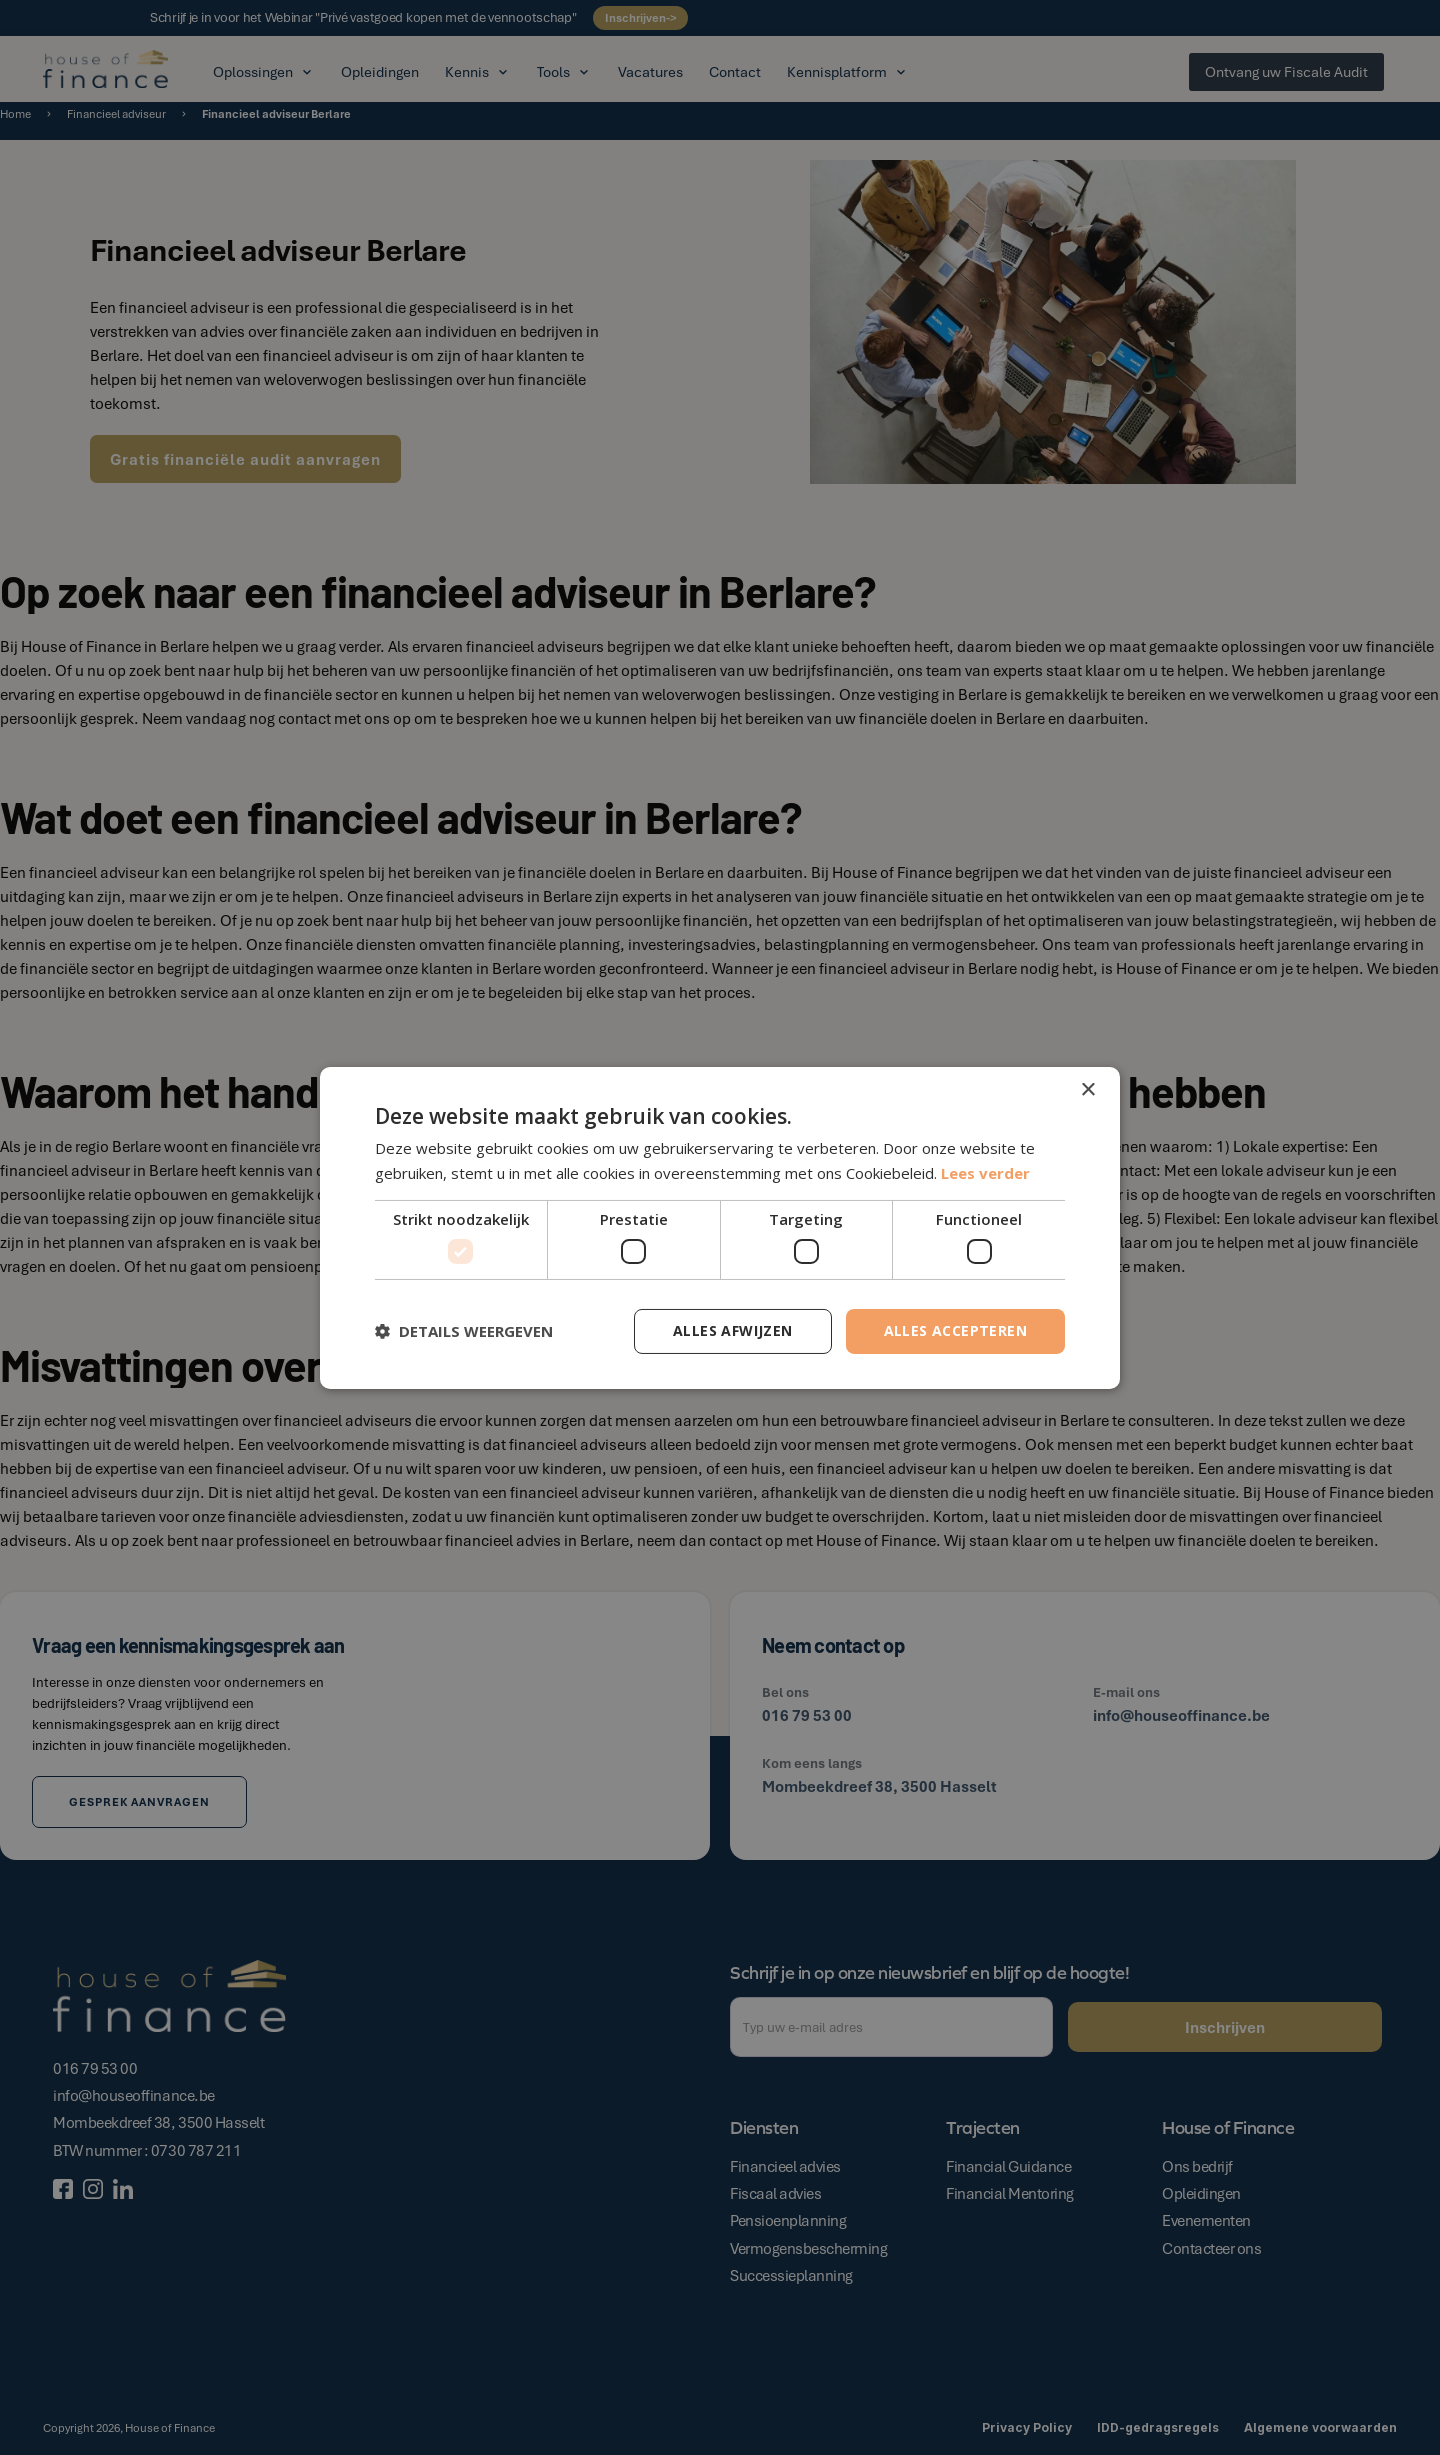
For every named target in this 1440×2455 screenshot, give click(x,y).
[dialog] (720, 1227)
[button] (464, 1331)
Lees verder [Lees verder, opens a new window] (985, 1173)
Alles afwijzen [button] (733, 1330)
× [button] (1087, 1089)
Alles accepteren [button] (955, 1330)
